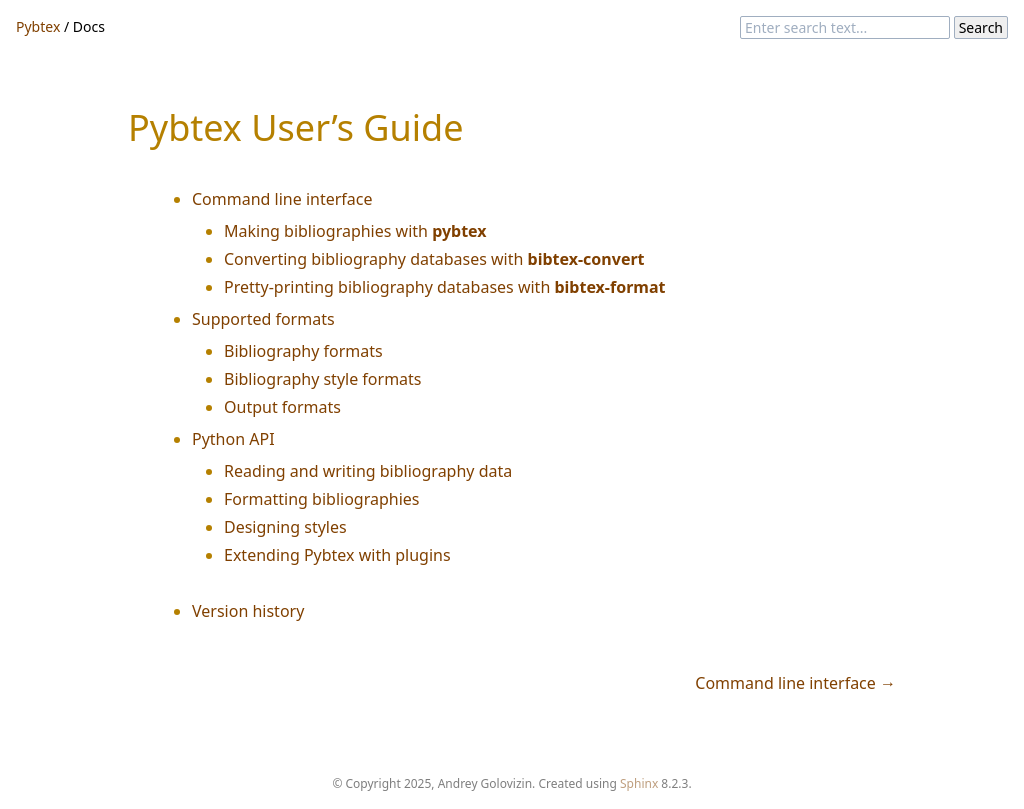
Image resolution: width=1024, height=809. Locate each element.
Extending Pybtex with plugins (337, 555)
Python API (233, 439)
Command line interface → (795, 683)
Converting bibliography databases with (434, 259)
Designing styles (285, 527)
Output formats (282, 407)
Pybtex (38, 26)
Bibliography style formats (323, 379)
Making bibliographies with (355, 231)
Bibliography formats (303, 351)
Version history (248, 611)
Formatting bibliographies (322, 499)
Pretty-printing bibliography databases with (444, 287)
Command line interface (282, 199)
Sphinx (639, 783)
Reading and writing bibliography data (368, 471)
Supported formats (263, 319)
